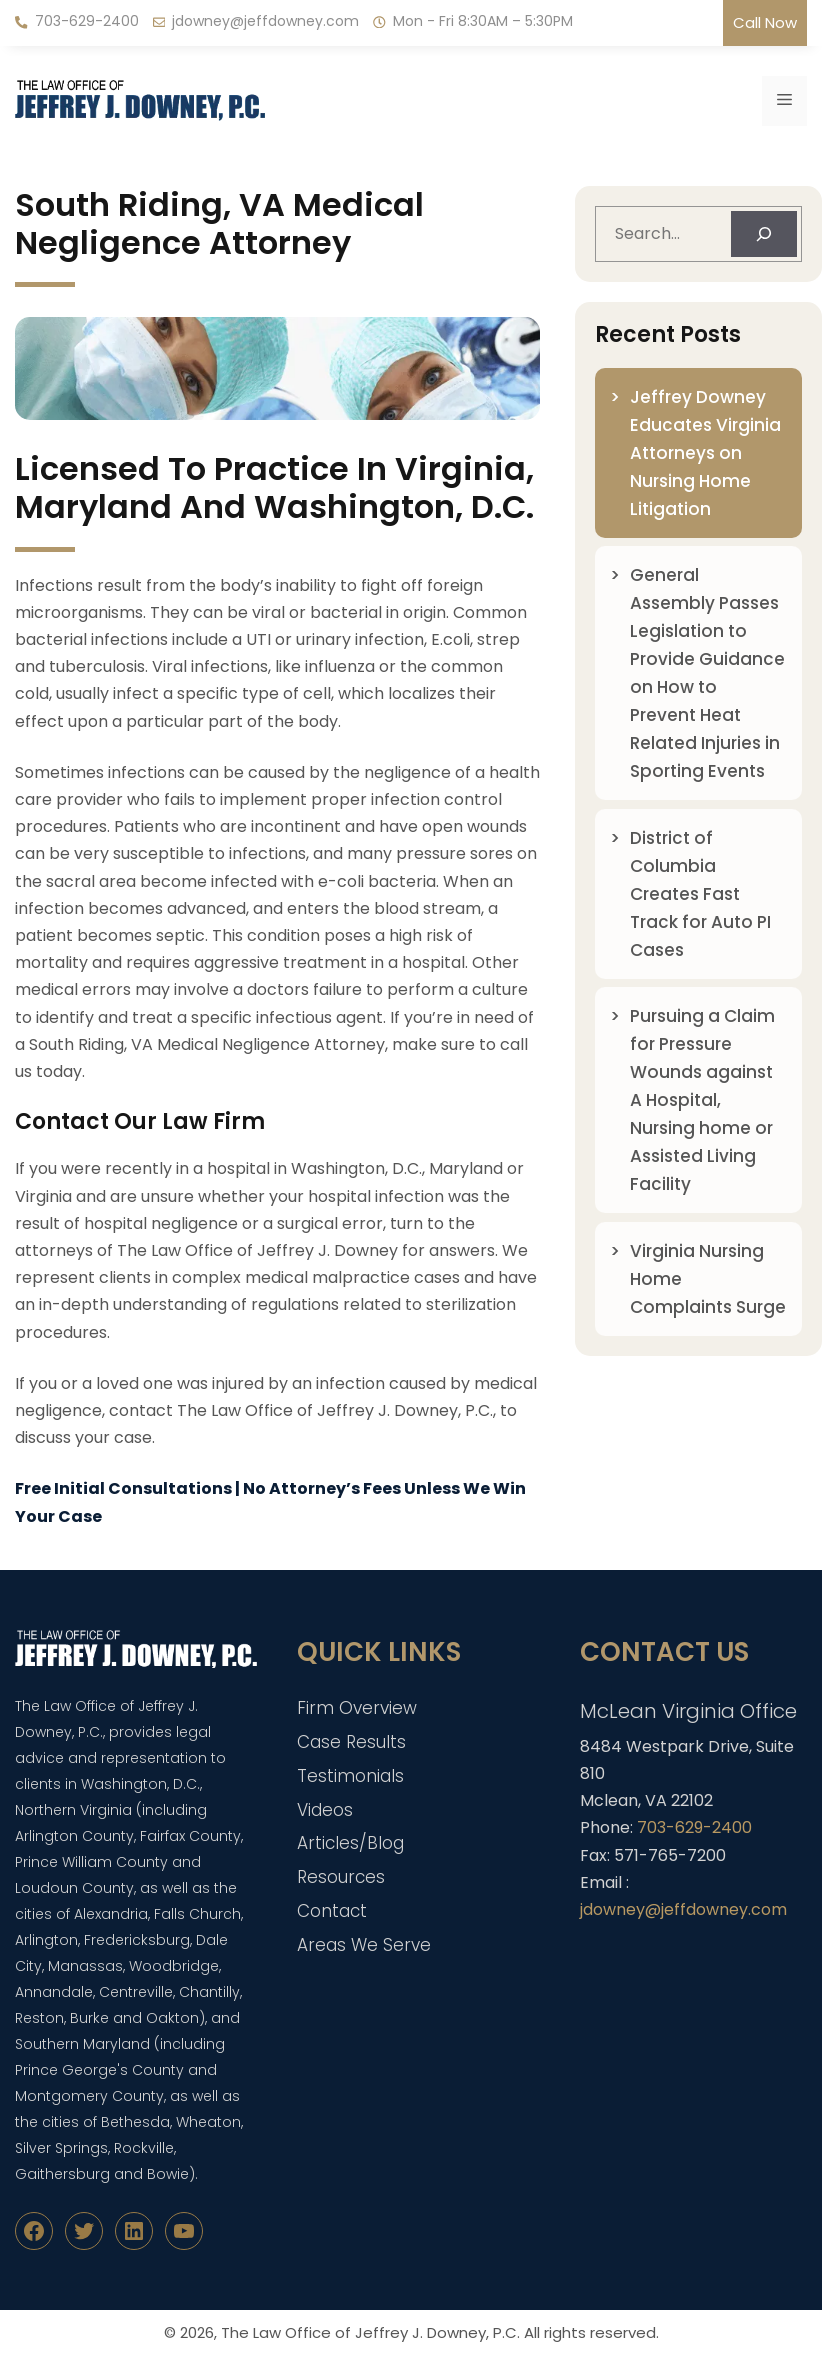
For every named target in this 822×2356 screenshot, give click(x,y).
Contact (332, 1911)
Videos (325, 1810)
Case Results (351, 1742)
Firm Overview (357, 1708)
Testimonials (350, 1776)
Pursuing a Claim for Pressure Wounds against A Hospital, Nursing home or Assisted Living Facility (702, 1100)
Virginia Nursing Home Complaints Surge (708, 1279)
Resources (341, 1877)
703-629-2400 (87, 21)
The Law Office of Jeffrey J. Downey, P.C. (370, 2332)
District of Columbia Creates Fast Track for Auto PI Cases (700, 894)
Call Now (765, 22)
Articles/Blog (350, 1843)
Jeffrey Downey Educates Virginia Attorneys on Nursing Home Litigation (705, 453)
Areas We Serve (364, 1945)
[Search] (764, 234)
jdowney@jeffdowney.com (265, 21)
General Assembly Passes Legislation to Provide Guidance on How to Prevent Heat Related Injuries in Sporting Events (707, 673)
